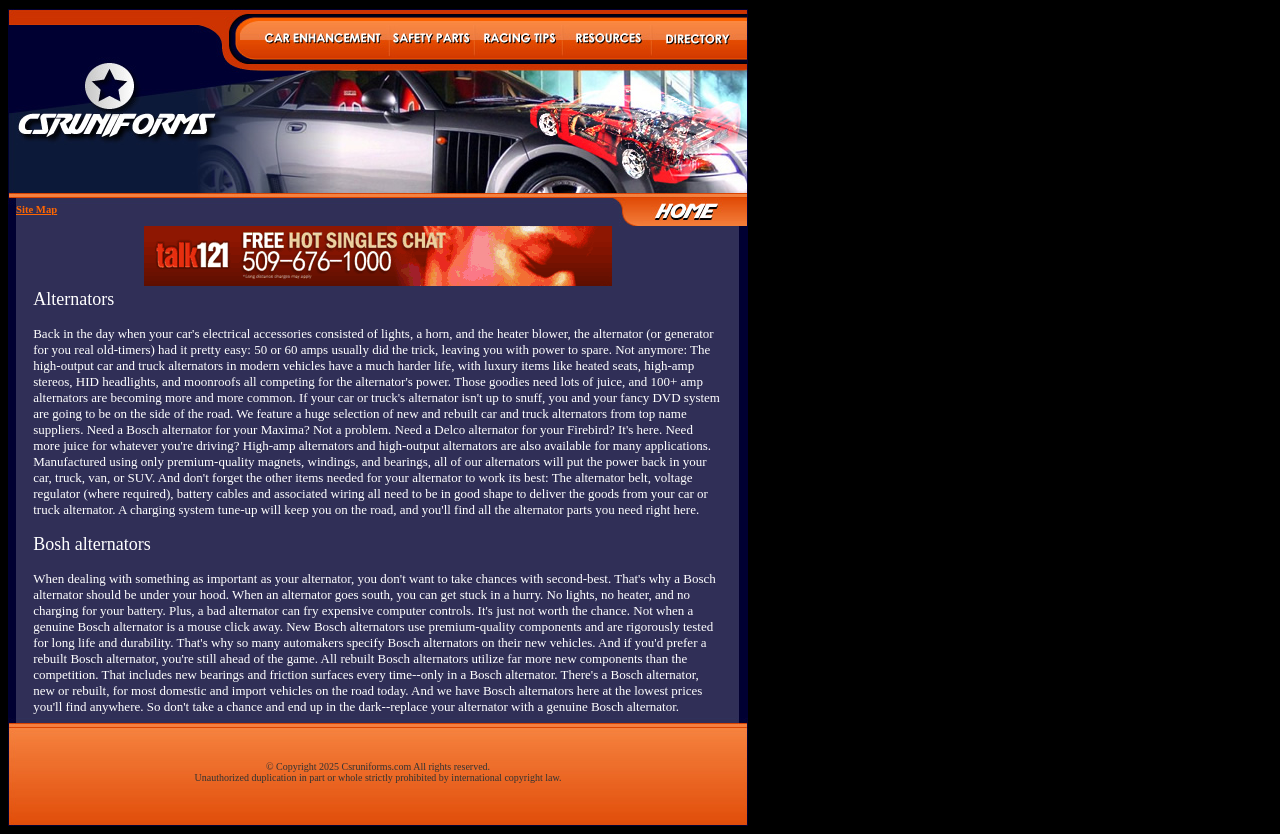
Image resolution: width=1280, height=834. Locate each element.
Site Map (36, 209)
